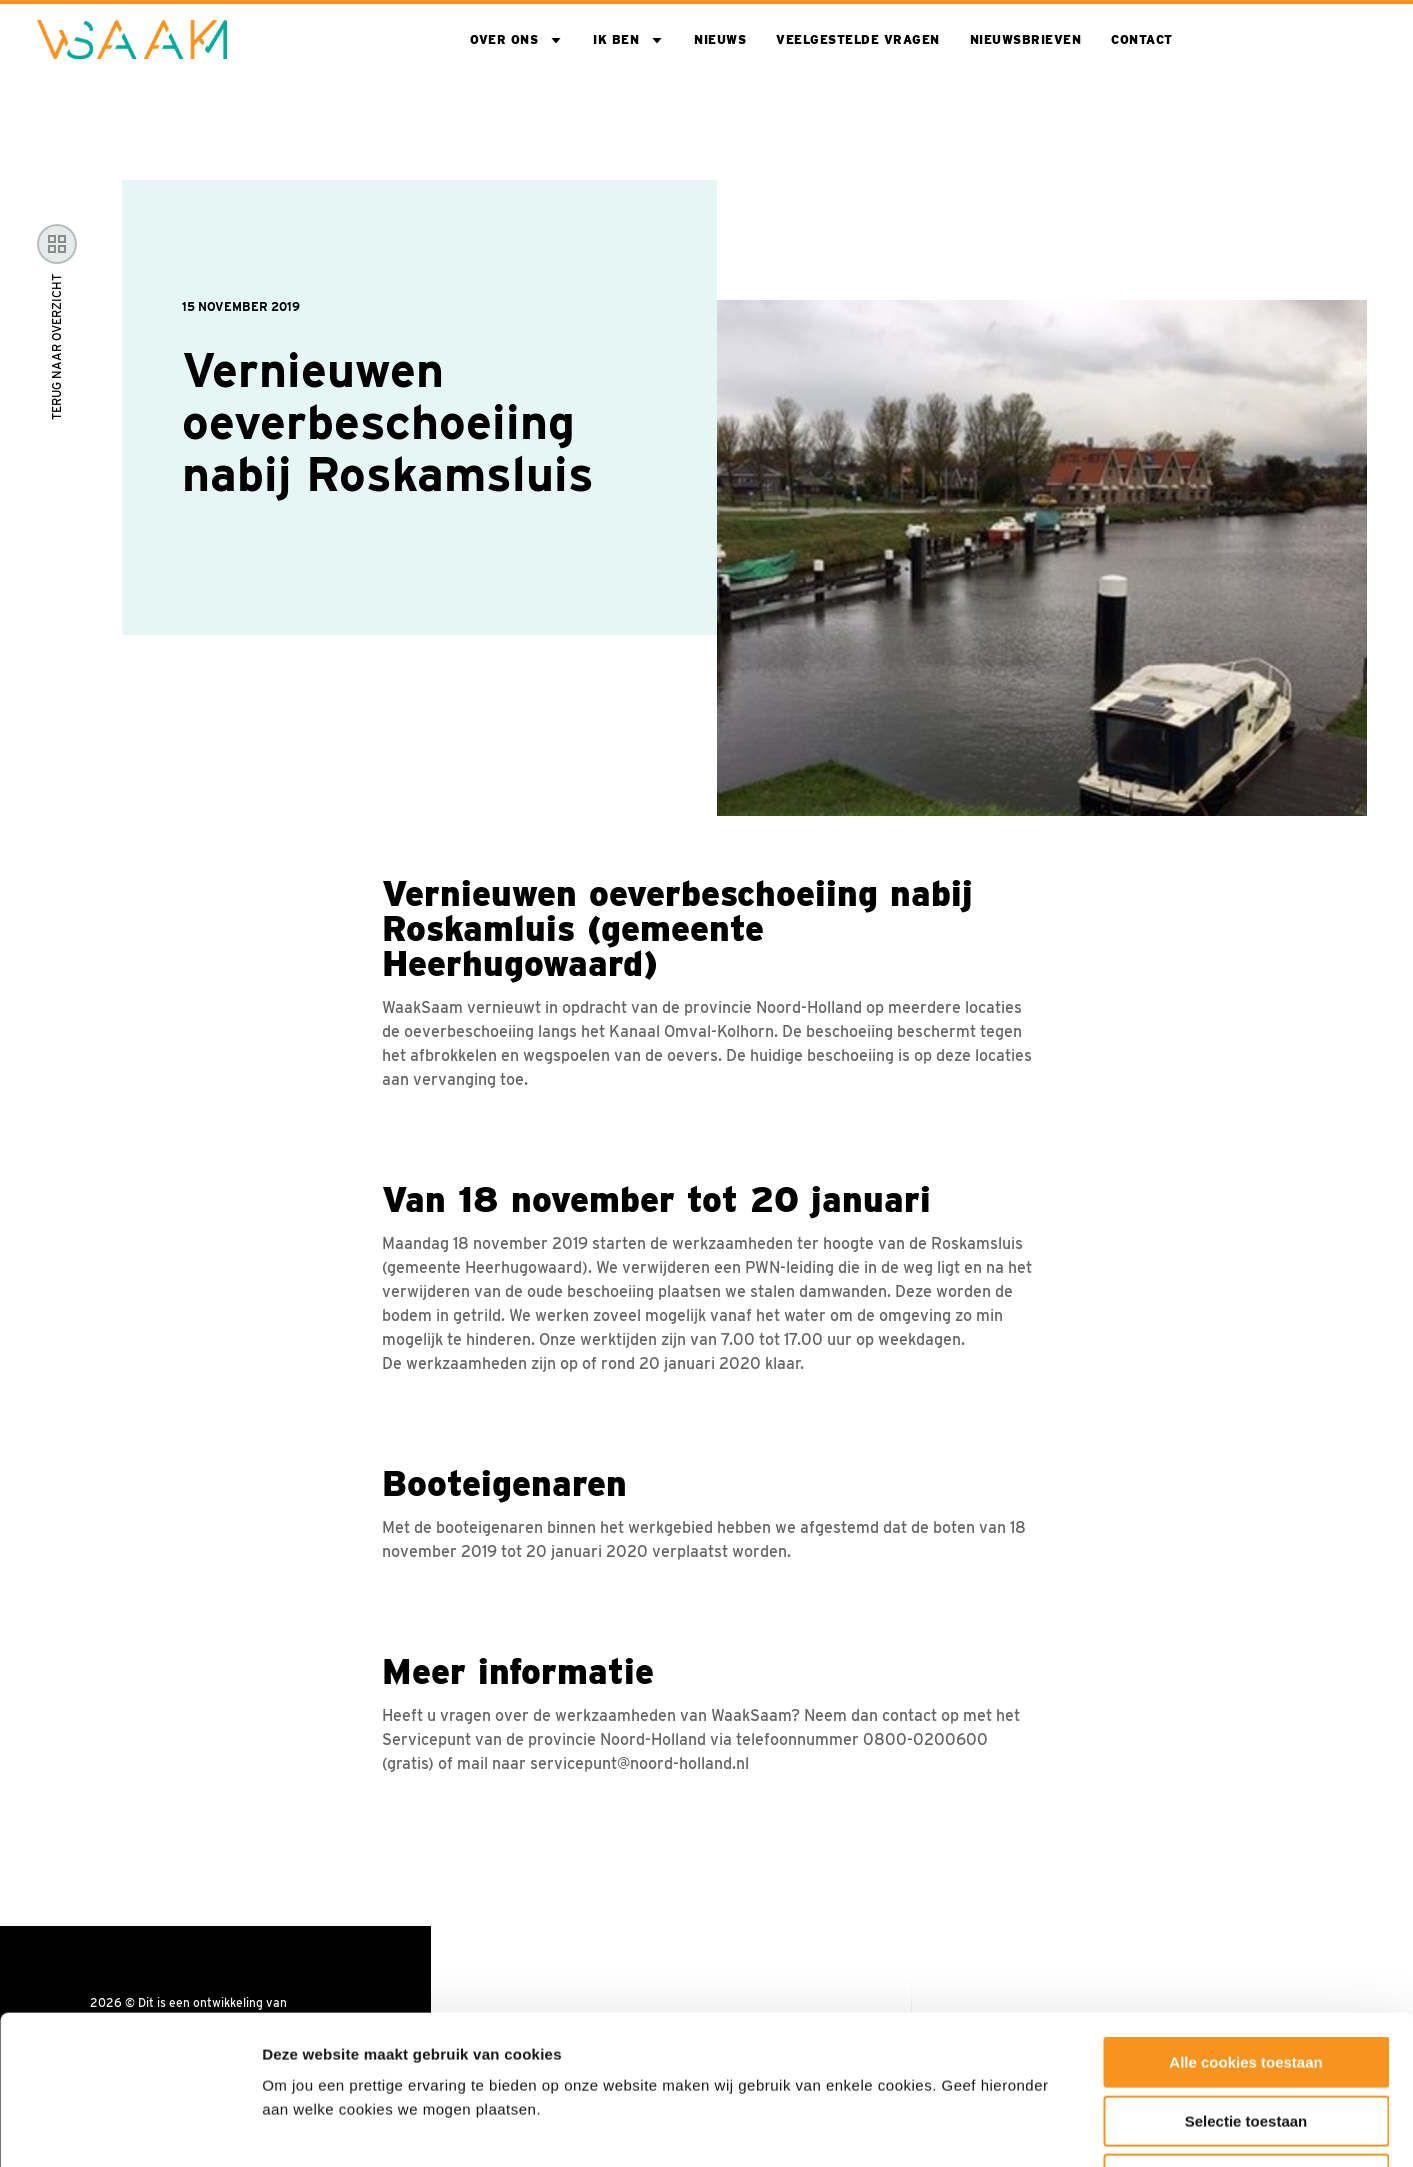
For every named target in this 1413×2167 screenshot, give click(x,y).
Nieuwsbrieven (1026, 39)
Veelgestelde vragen (858, 39)
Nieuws (720, 39)
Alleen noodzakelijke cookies (1246, 2039)
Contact (1142, 39)
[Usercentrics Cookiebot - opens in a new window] (129, 2128)
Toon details (1077, 2127)
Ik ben (616, 39)
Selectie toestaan (1246, 1981)
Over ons (504, 39)
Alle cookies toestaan (1245, 1922)
